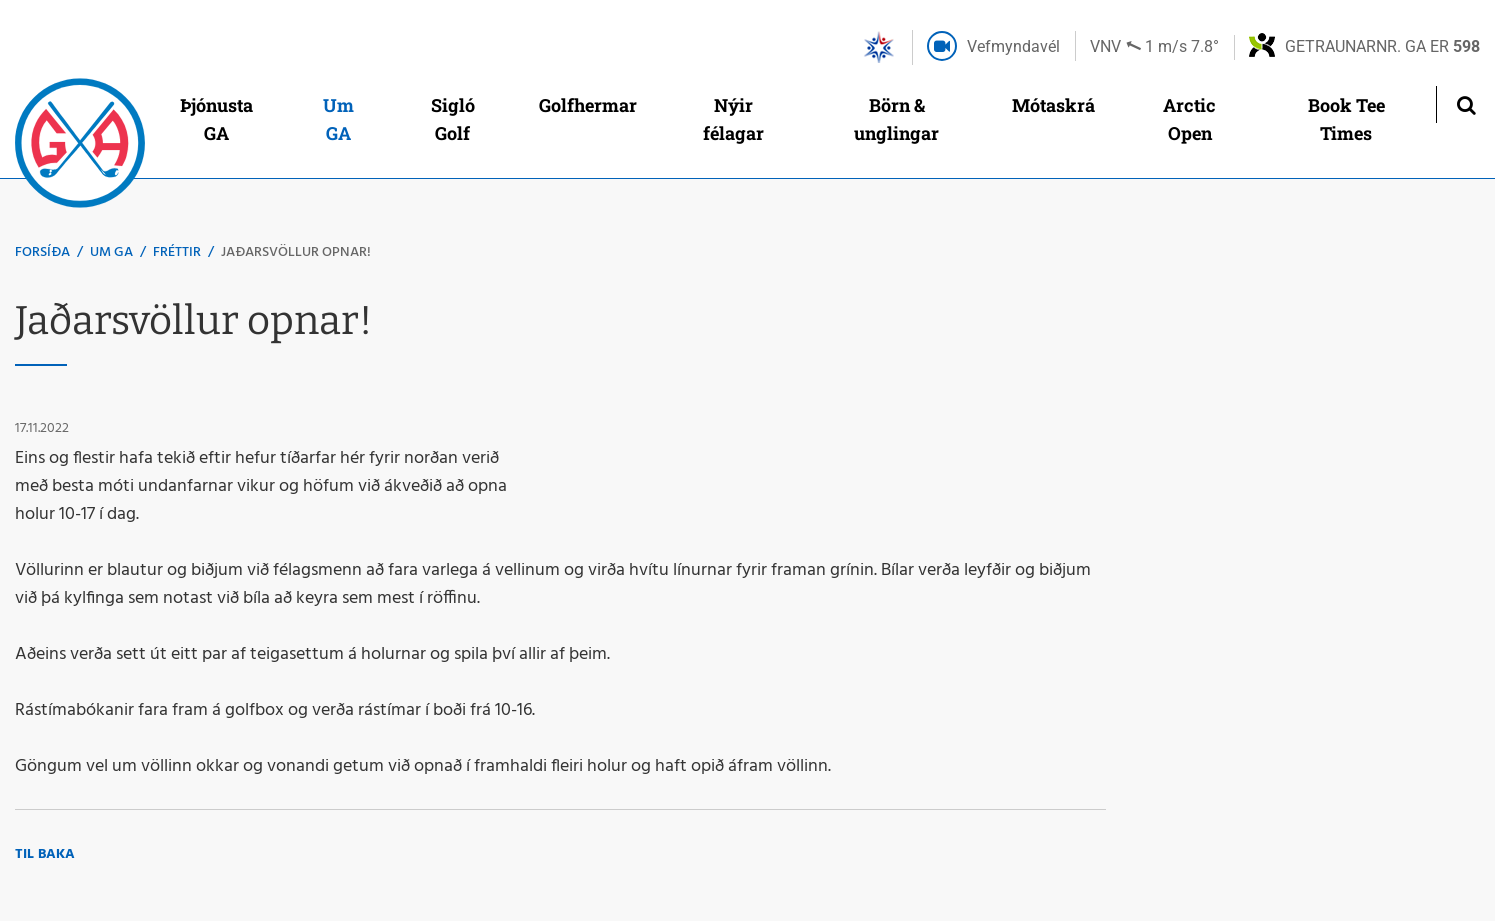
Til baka (45, 854)
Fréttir (177, 252)
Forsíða (42, 252)
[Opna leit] (1465, 104)
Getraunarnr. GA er (1382, 46)
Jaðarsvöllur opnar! (296, 252)
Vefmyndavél (1013, 46)
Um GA (111, 252)
